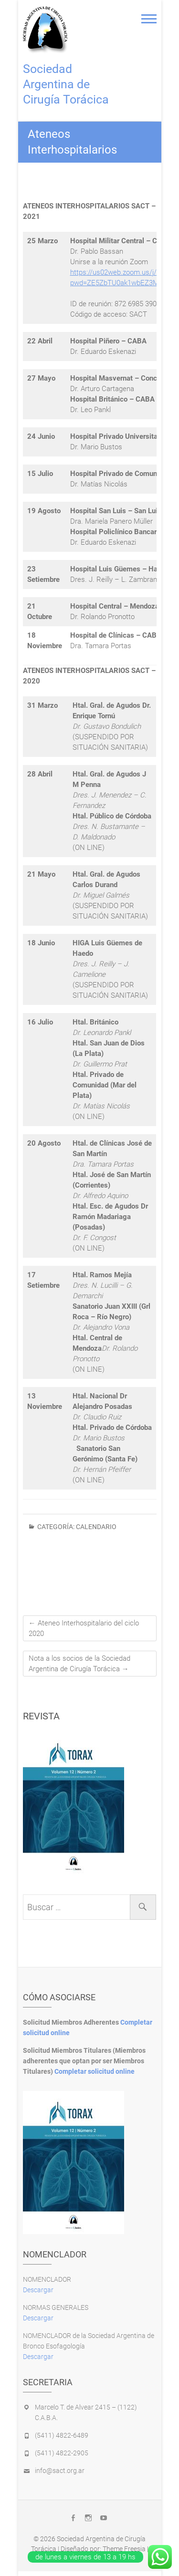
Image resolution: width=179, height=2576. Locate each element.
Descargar (38, 2290)
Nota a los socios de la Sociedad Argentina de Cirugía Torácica (79, 1663)
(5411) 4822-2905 (61, 2453)
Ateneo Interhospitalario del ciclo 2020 (84, 1628)
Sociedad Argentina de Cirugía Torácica (66, 84)
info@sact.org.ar (59, 2470)
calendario (96, 1527)
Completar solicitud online (94, 2071)
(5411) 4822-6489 (61, 2435)
